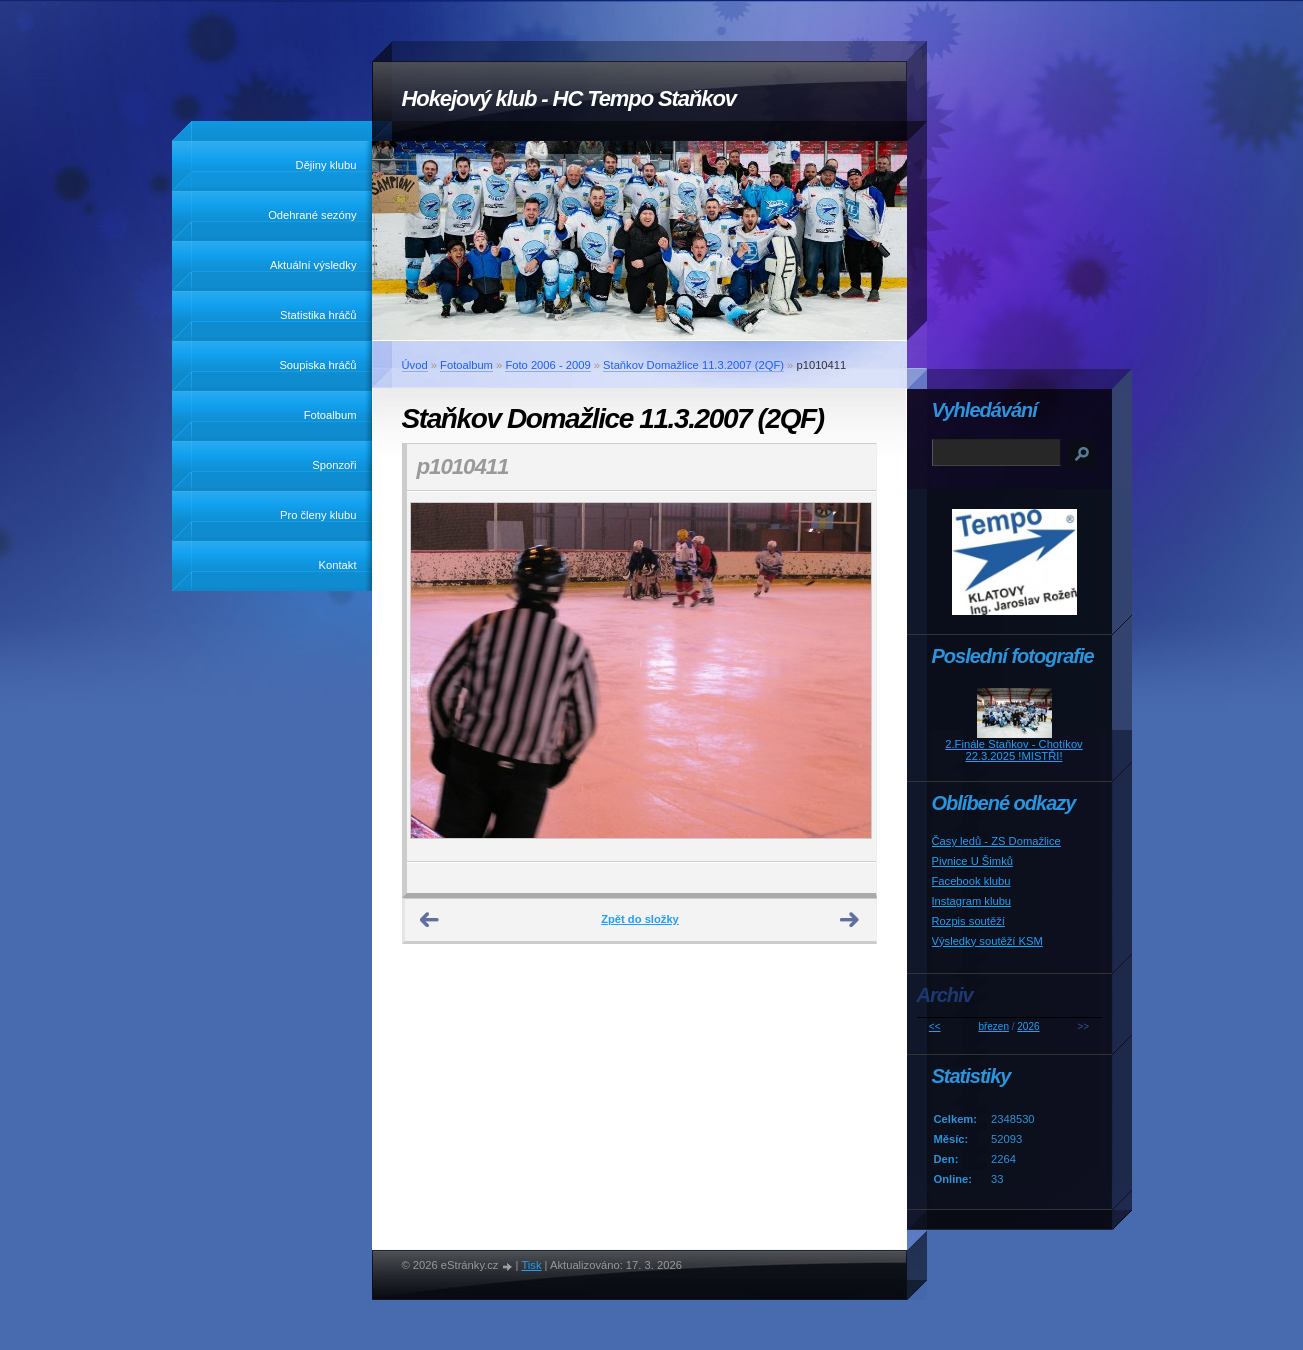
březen (993, 1026)
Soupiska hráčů (317, 365)
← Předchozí (430, 920)
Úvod (415, 365)
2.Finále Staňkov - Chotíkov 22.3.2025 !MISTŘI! (1013, 750)
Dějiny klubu (326, 165)
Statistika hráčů (318, 315)
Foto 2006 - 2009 (547, 365)
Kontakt (338, 565)
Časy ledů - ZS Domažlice (996, 841)
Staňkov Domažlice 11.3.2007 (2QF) (693, 365)
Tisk (531, 1265)
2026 (1028, 1026)
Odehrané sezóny (312, 215)
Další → (850, 920)
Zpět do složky (640, 919)
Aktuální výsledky (313, 265)
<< (935, 1026)
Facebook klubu (971, 881)
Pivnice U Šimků (972, 861)
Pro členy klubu (318, 515)
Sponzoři (334, 465)
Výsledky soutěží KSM (987, 941)
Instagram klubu (972, 901)
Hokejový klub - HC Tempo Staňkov (569, 98)
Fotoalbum (330, 415)
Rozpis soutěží (968, 921)
